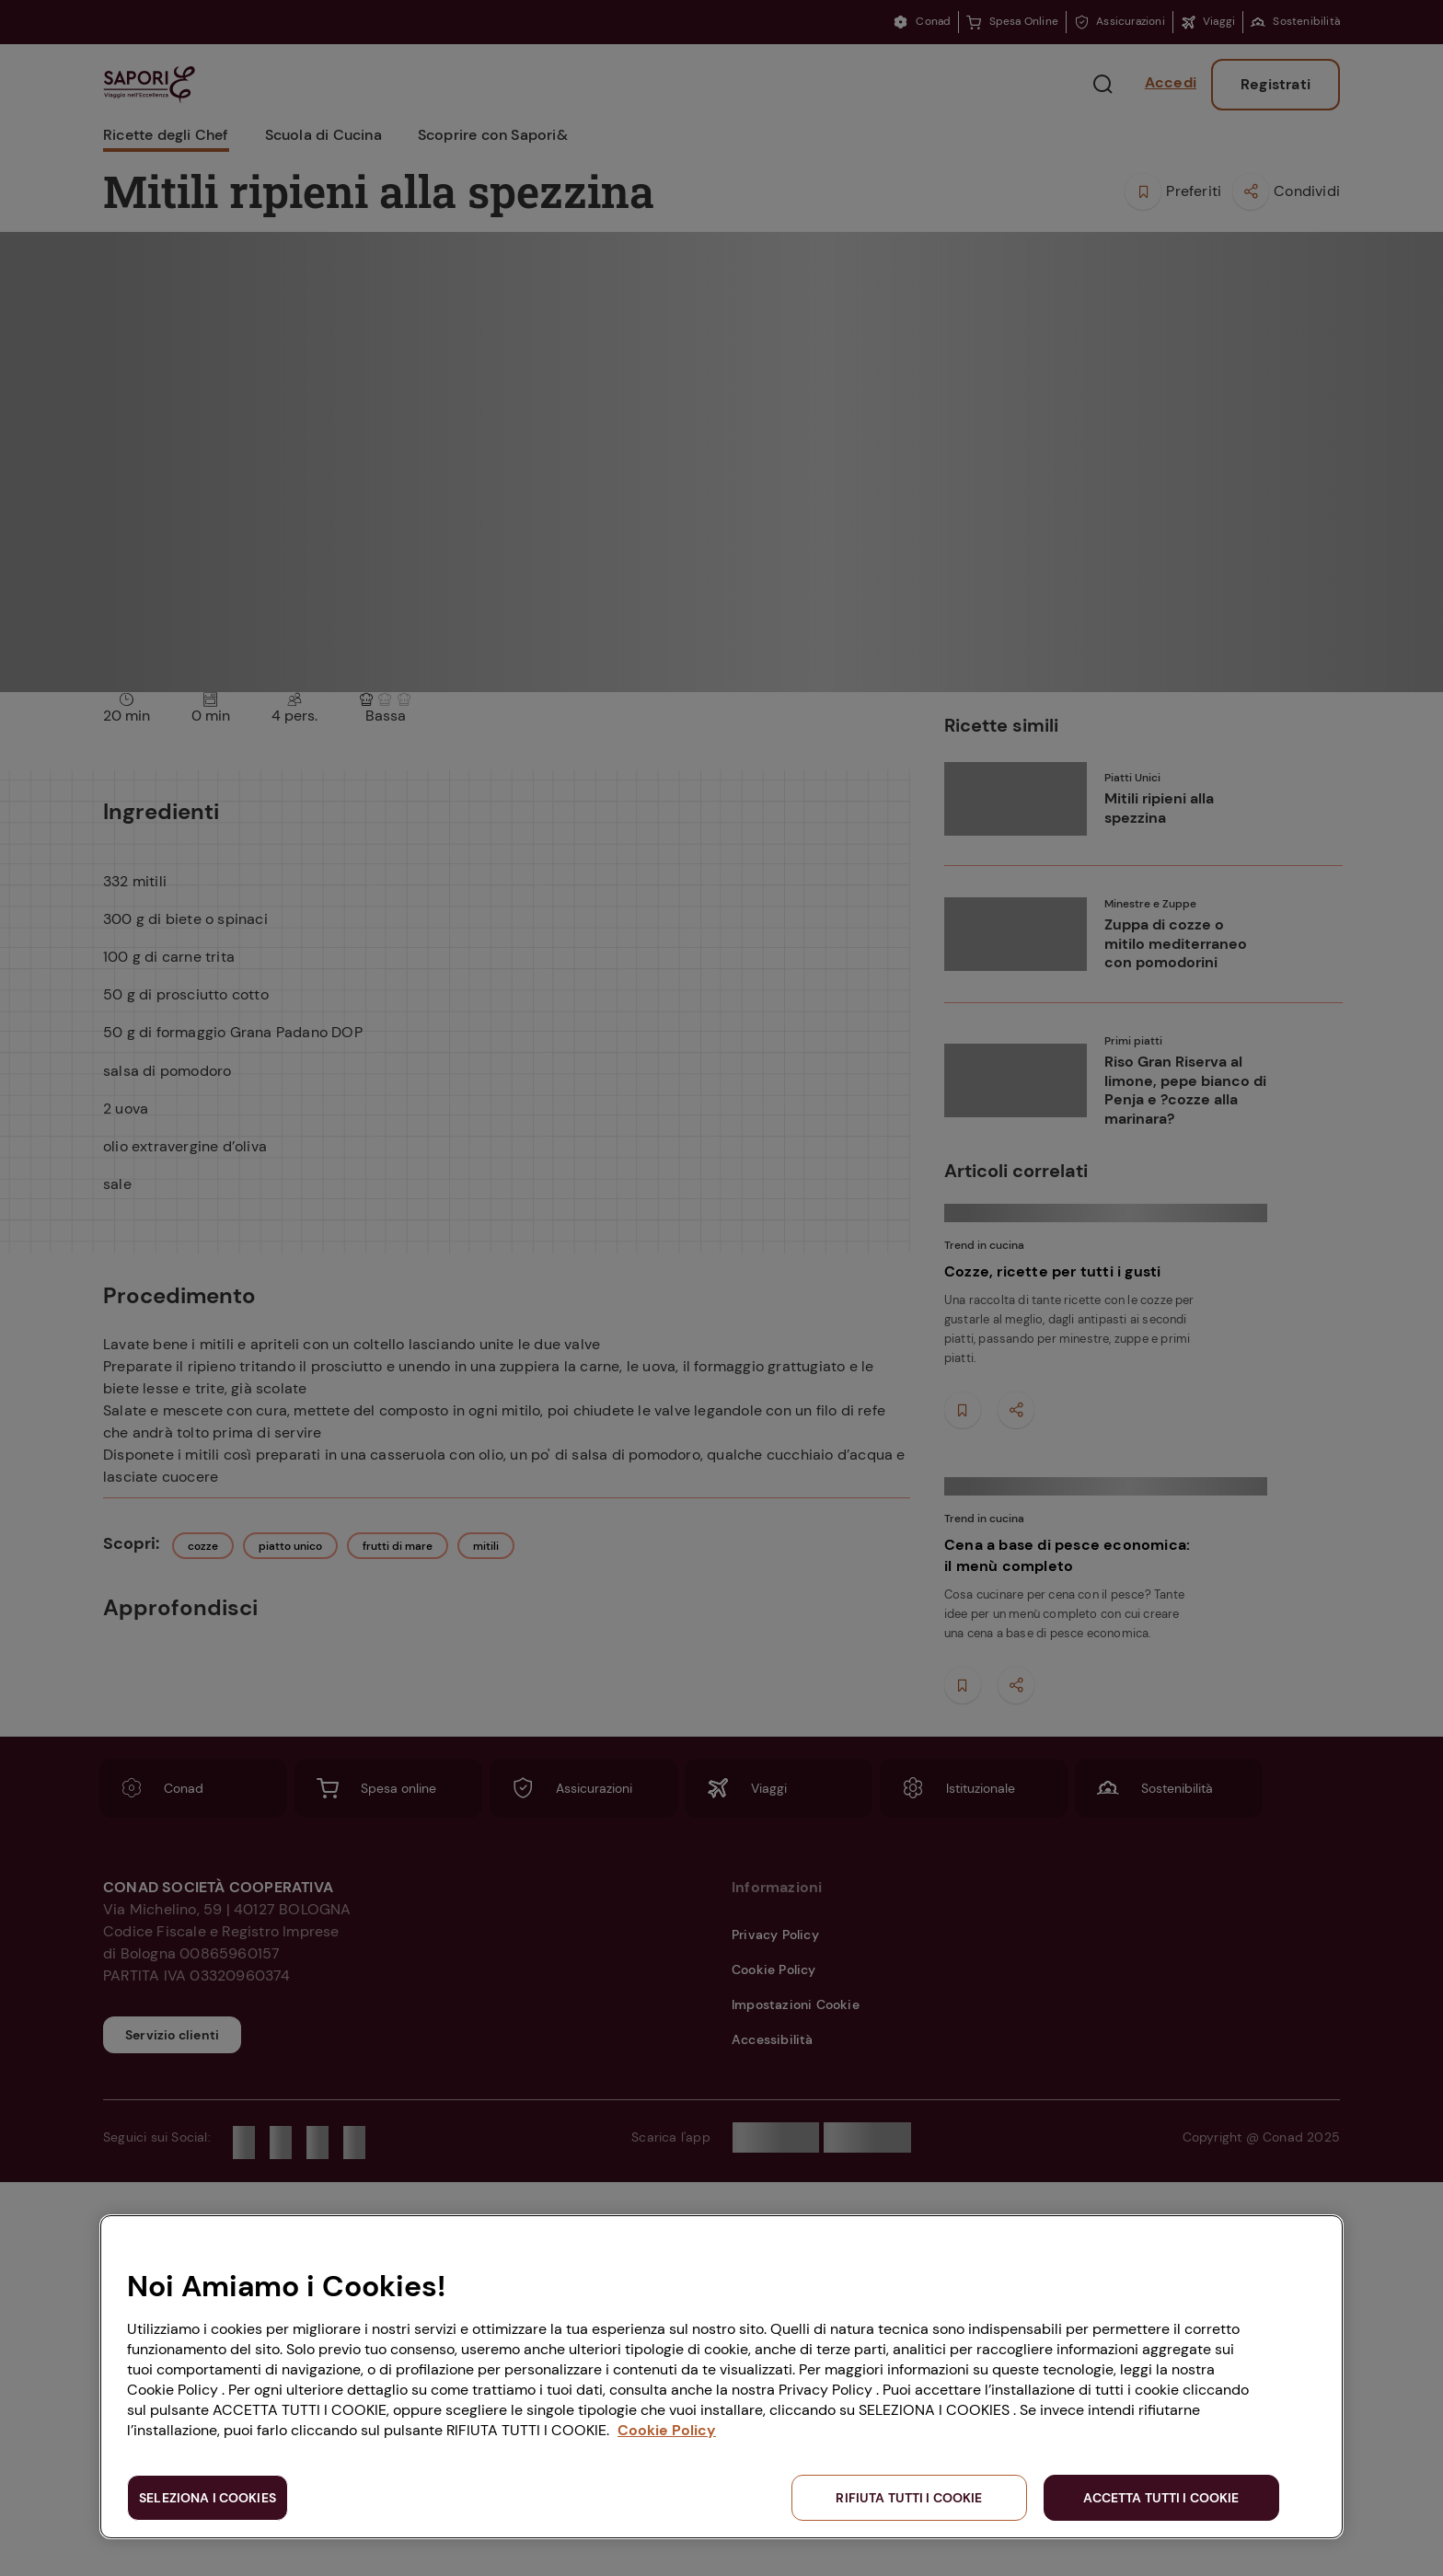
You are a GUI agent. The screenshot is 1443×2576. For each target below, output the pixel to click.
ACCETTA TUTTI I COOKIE (1161, 2497)
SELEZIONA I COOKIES (207, 2497)
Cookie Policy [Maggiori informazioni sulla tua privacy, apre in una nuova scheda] (667, 2430)
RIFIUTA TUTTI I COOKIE (909, 2497)
